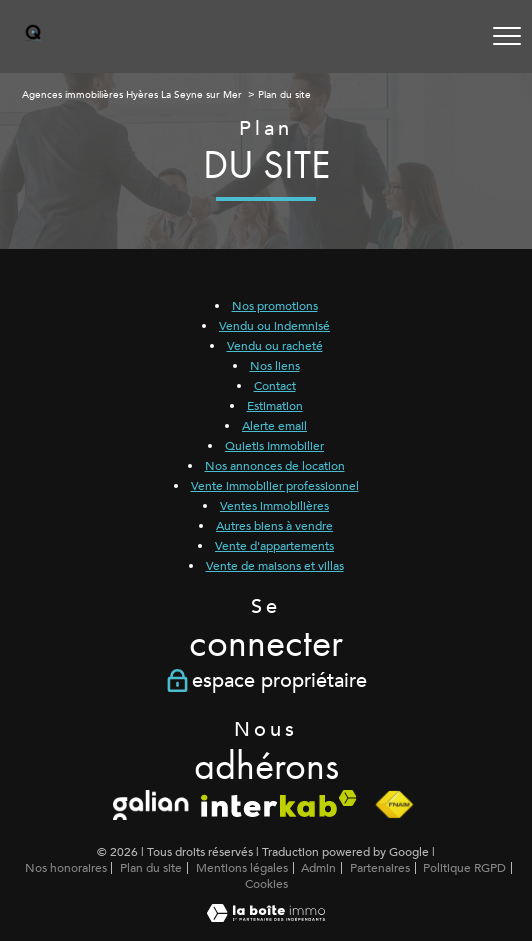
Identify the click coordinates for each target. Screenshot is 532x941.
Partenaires (380, 868)
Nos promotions (275, 306)
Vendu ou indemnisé (274, 326)
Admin (318, 868)
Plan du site (151, 868)
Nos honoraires (66, 868)
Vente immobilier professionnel (275, 486)
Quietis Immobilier (274, 446)
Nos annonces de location (275, 466)
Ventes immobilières (274, 506)
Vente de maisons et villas (275, 566)
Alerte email (274, 426)
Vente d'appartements (274, 546)
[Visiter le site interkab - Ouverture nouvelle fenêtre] (279, 803)
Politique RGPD (464, 868)
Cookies (266, 885)
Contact (275, 386)
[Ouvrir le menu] (507, 36)
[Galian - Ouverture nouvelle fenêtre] (151, 805)
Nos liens (275, 366)
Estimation (275, 406)
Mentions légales (242, 868)
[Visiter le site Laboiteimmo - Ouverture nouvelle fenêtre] (266, 918)
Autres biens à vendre (274, 526)
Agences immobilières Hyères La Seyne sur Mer (132, 95)
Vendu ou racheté (275, 346)
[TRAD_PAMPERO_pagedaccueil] (33, 38)
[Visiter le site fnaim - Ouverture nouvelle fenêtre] (394, 805)
